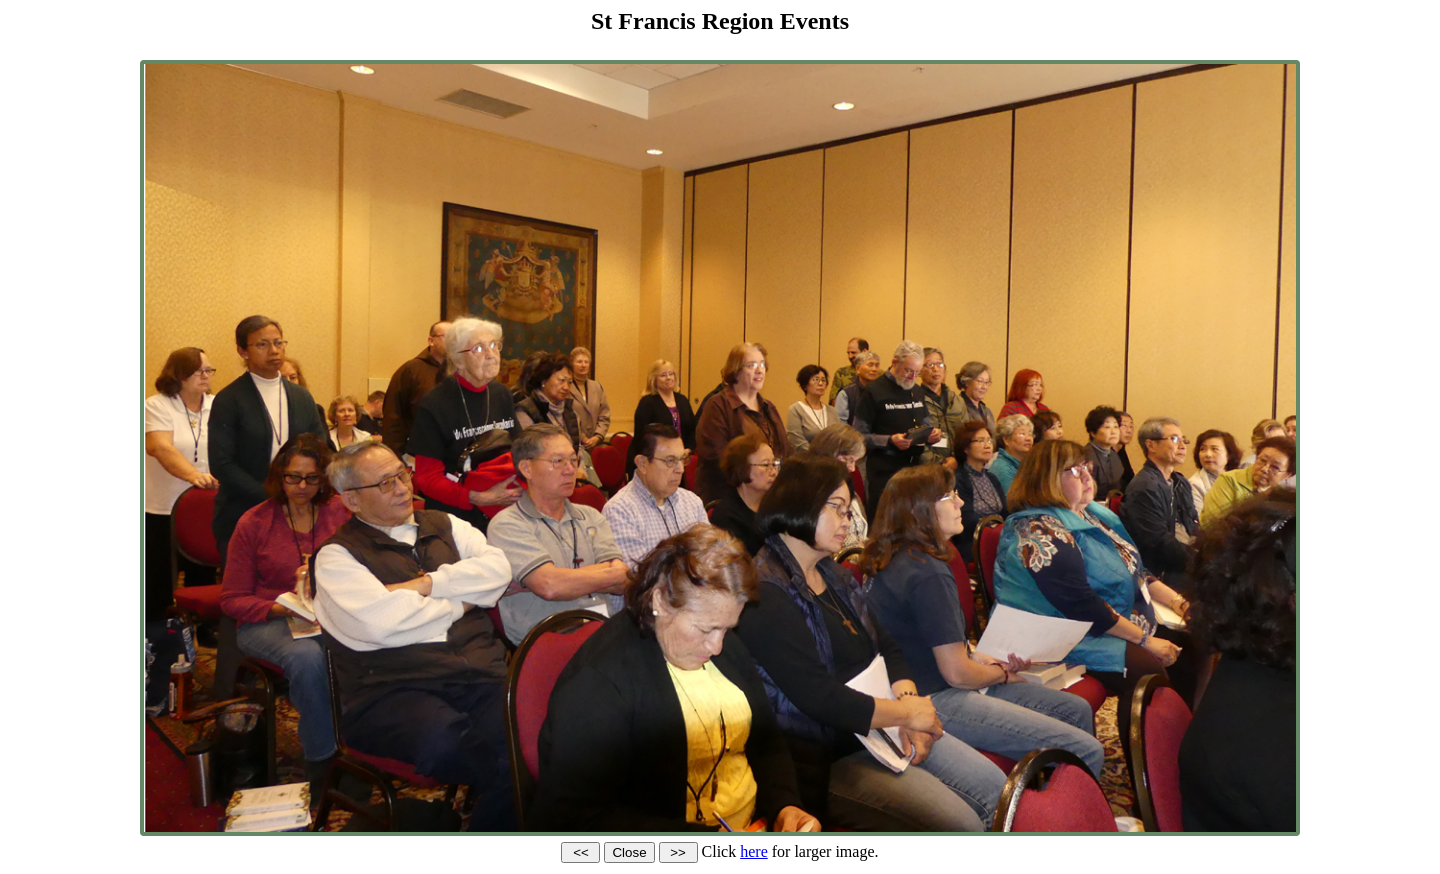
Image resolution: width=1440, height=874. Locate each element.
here (754, 851)
